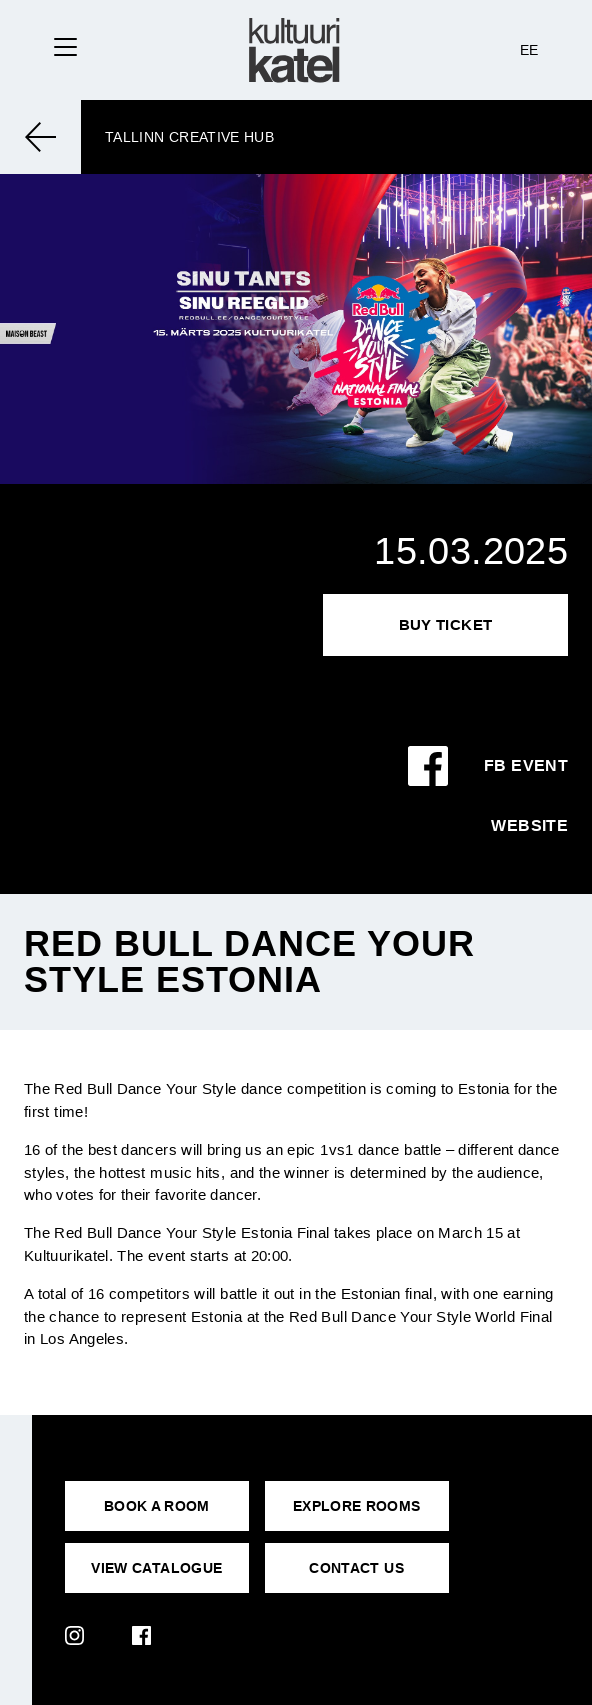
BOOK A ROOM (157, 1506)
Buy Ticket (446, 624)
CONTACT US (356, 1568)
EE (529, 50)
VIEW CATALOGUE (156, 1568)
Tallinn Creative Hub (189, 137)
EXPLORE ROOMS (357, 1506)
